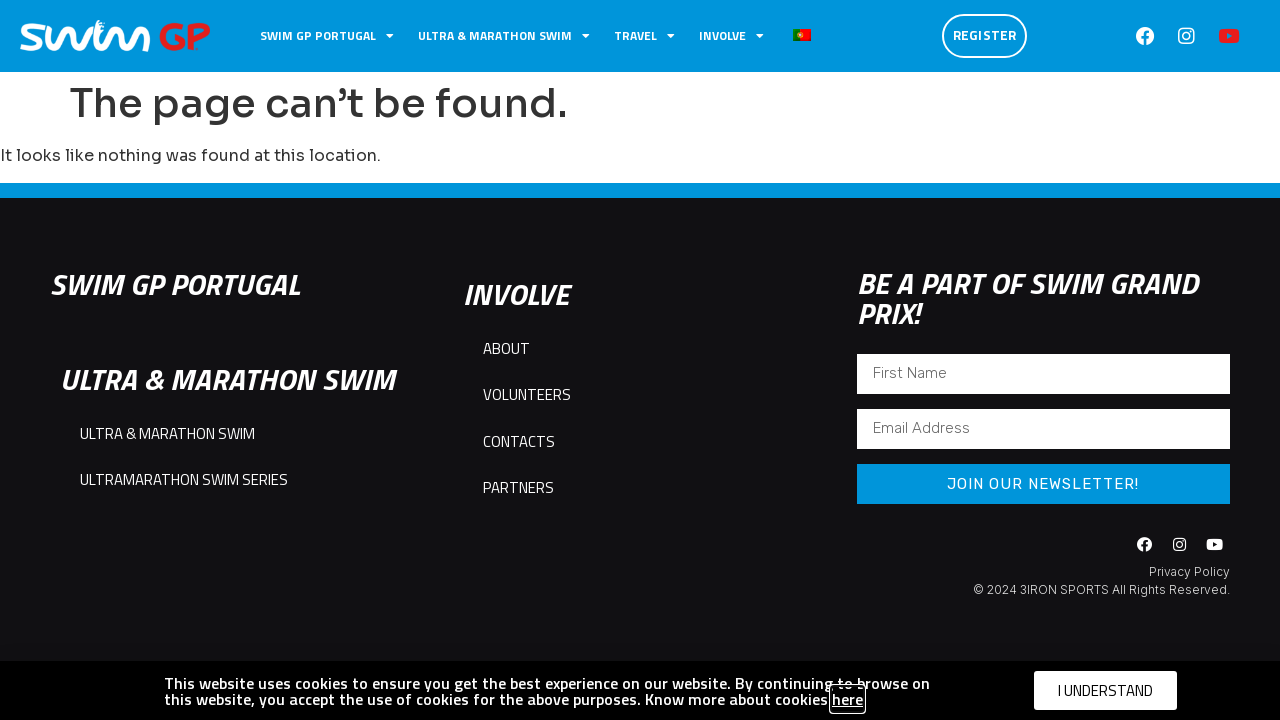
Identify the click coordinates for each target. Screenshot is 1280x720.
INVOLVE (731, 36)
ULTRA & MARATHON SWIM (504, 36)
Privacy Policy (1189, 571)
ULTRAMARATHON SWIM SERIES (184, 479)
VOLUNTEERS (527, 394)
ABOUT (506, 348)
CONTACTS (519, 441)
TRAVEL (644, 36)
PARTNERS (518, 487)
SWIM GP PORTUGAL (327, 36)
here (847, 699)
